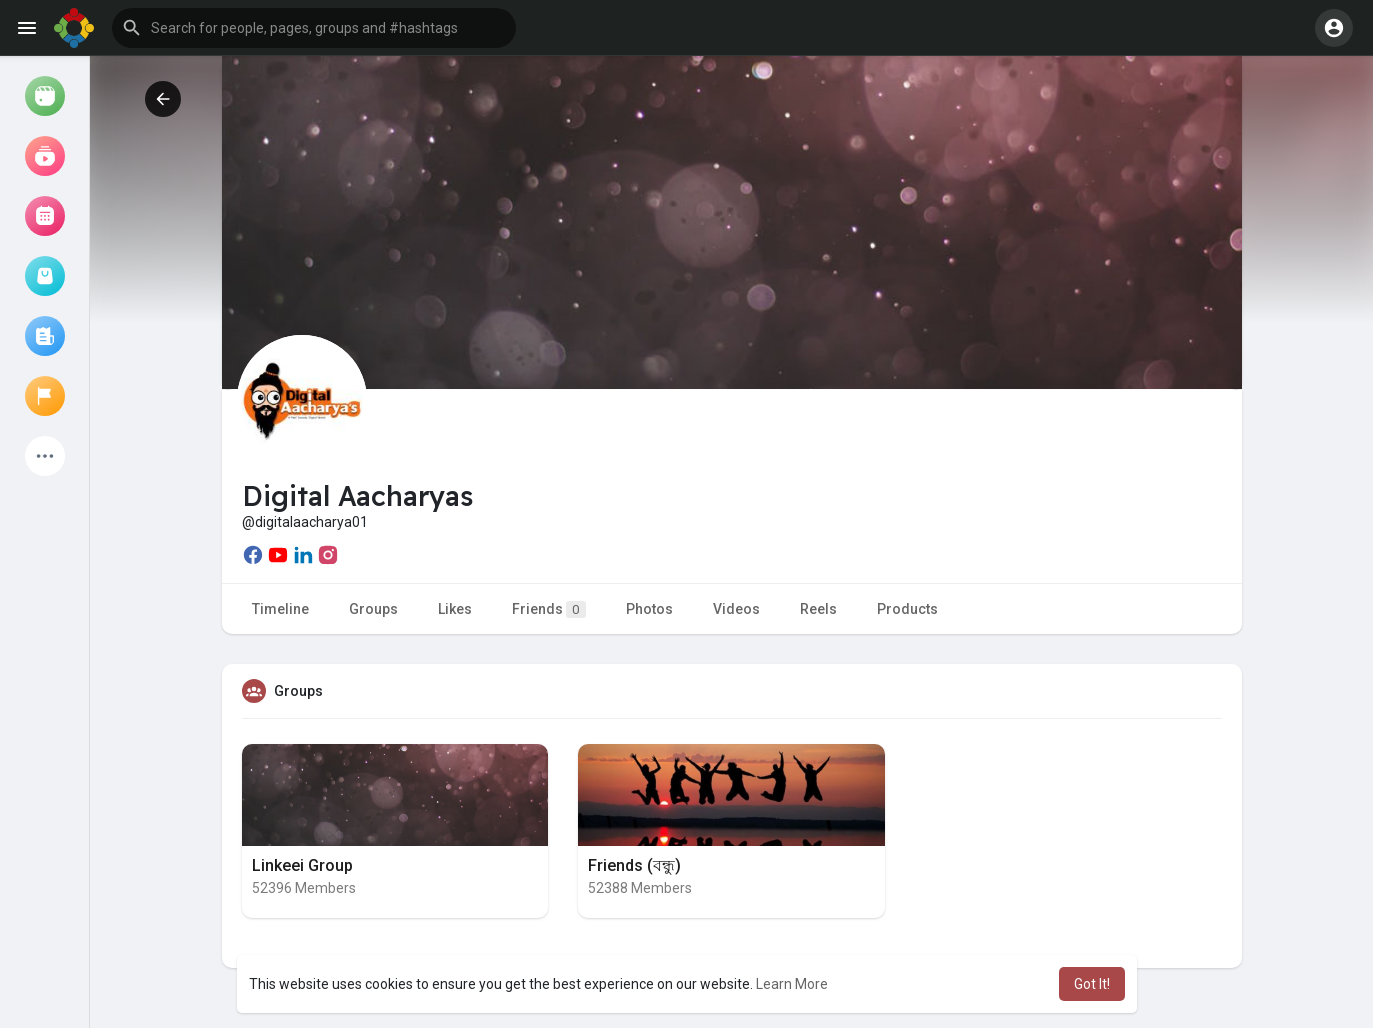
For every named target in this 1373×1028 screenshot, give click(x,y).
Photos (649, 609)
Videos (736, 609)
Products (907, 609)
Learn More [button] (792, 984)
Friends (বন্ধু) (634, 865)
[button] (314, 28)
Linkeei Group (302, 865)
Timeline (280, 609)
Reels (818, 609)
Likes (455, 609)
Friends (549, 609)
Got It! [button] (1092, 984)
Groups (373, 609)
